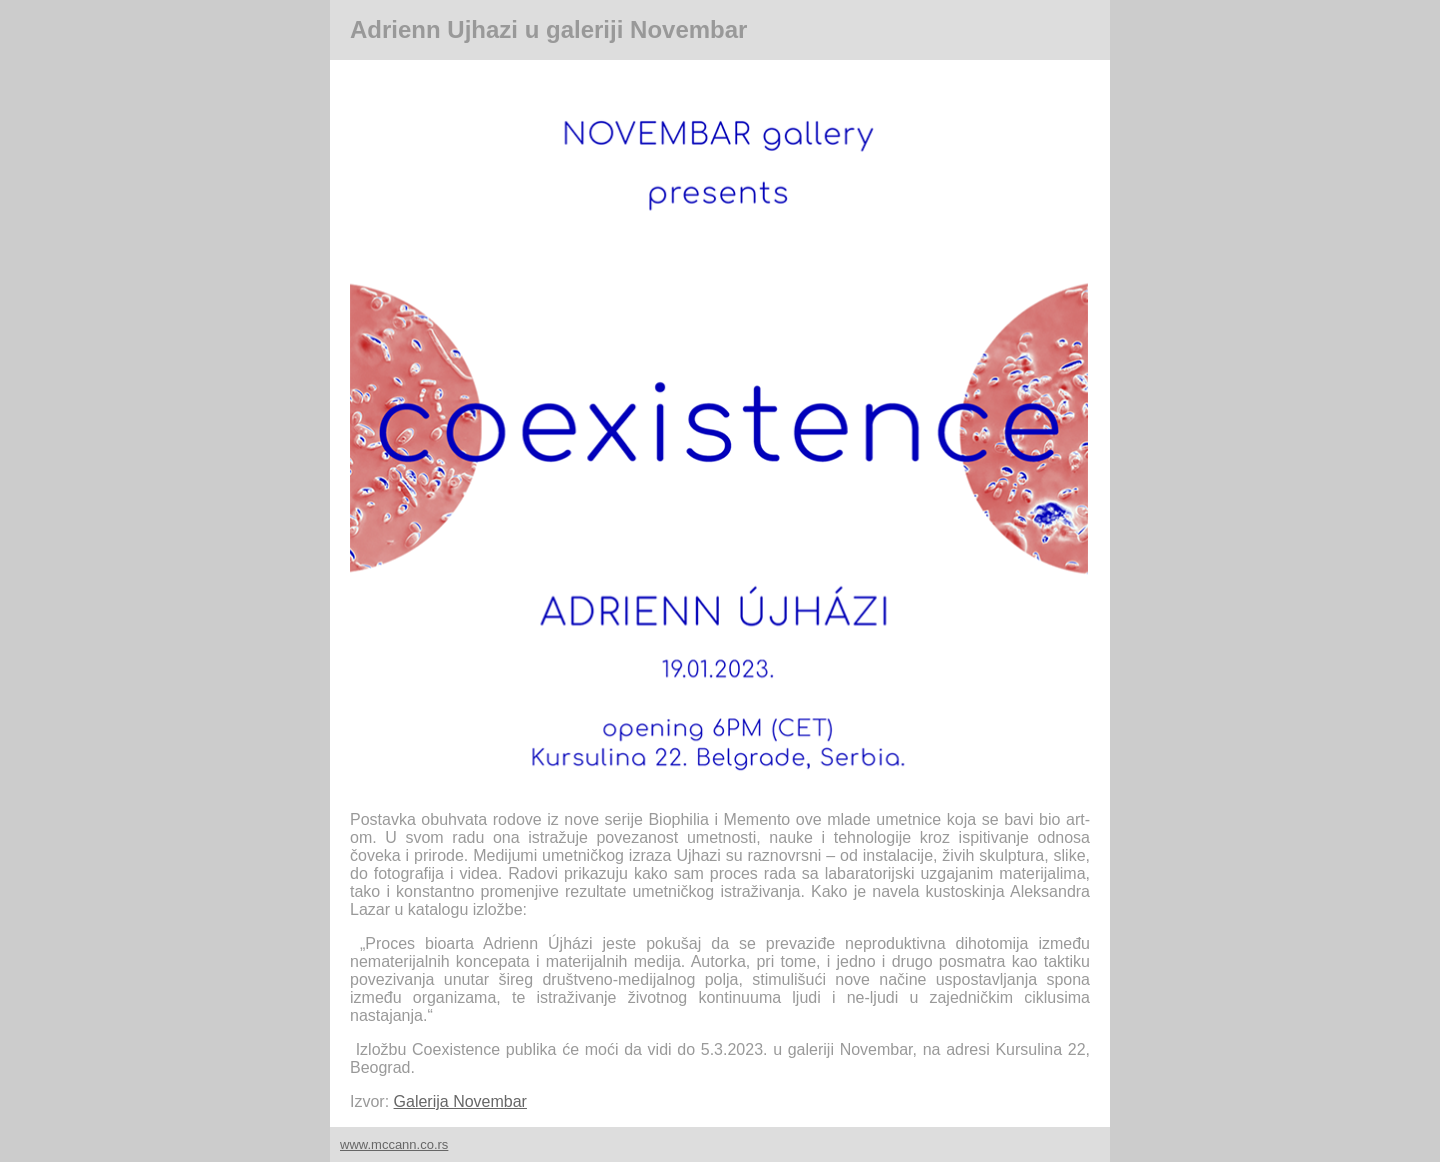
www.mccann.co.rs (394, 1144)
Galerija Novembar (460, 1101)
